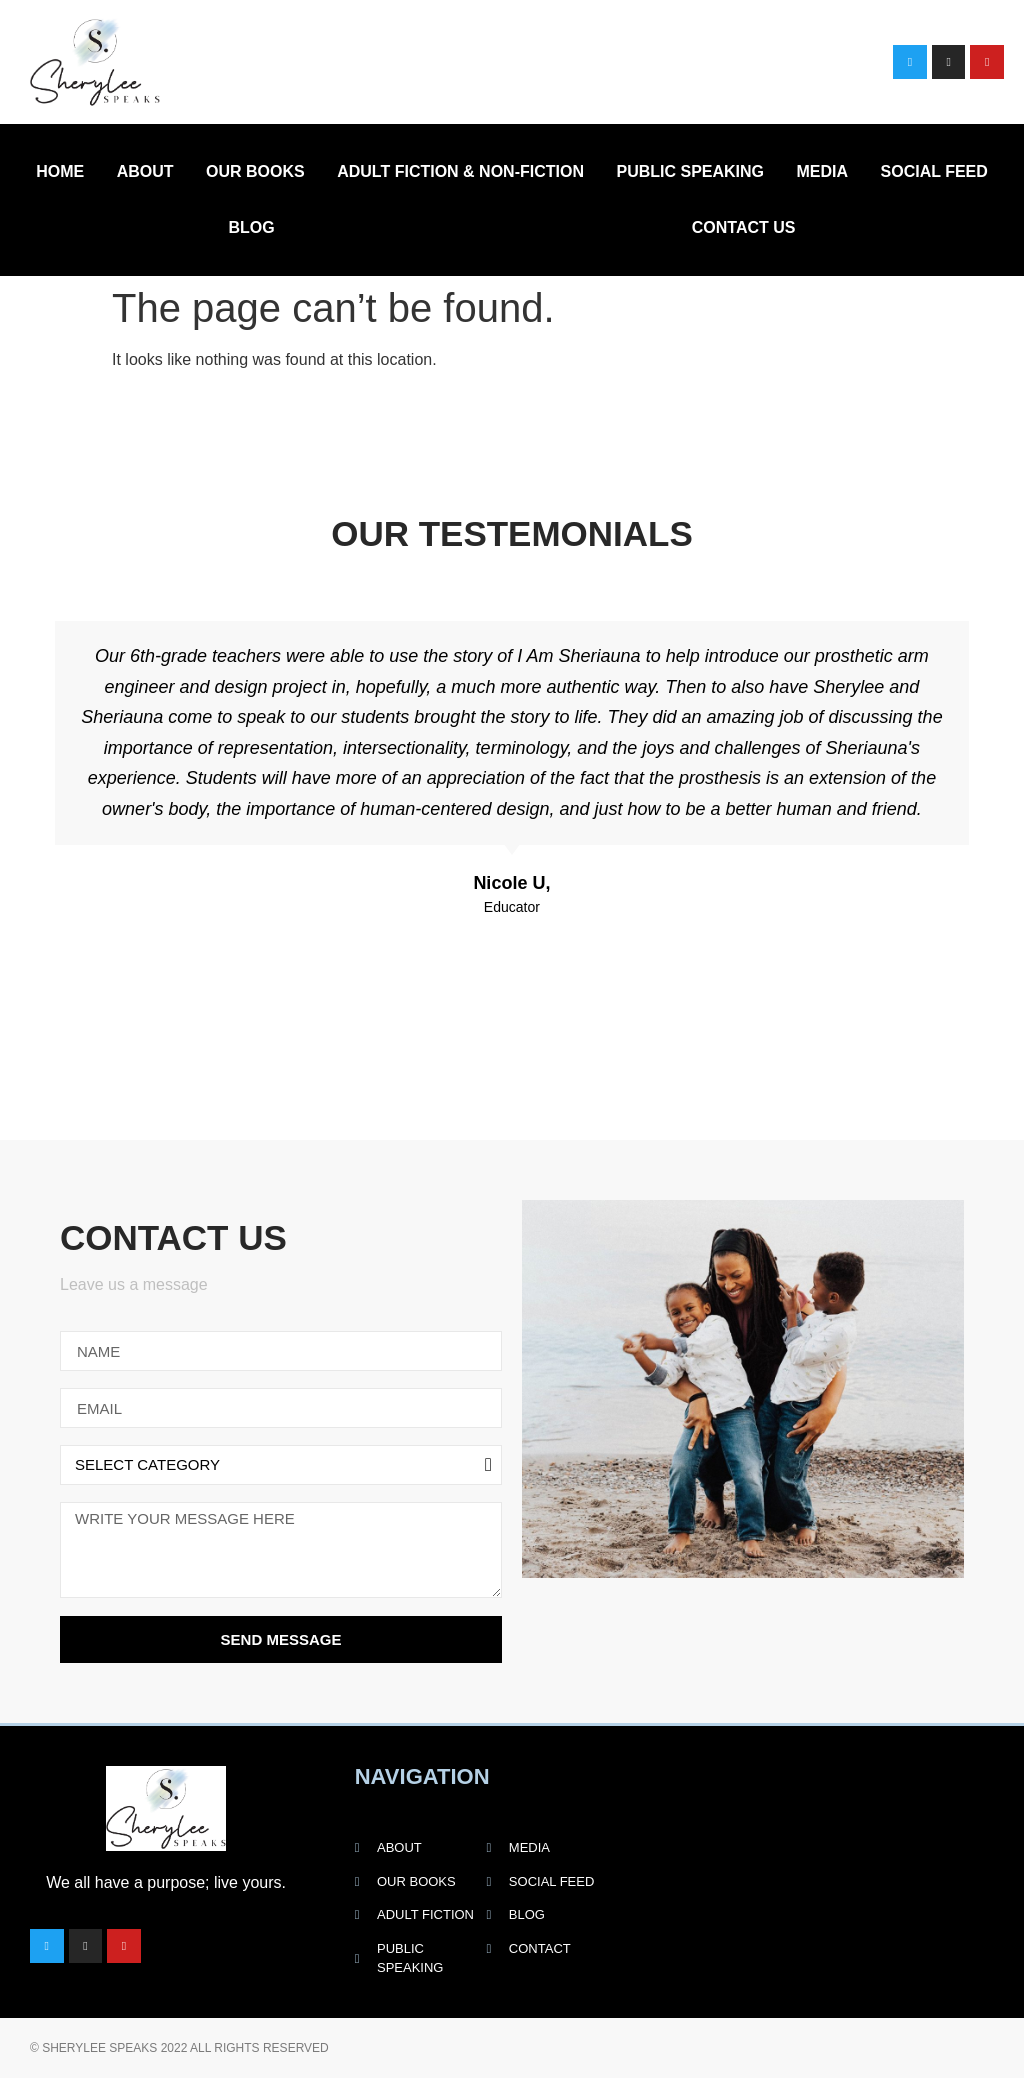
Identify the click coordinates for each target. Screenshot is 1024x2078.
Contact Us (744, 227)
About (145, 171)
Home (60, 171)
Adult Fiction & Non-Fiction (460, 171)
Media (823, 171)
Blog (252, 227)
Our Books (255, 171)
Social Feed (934, 171)
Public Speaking (690, 171)
